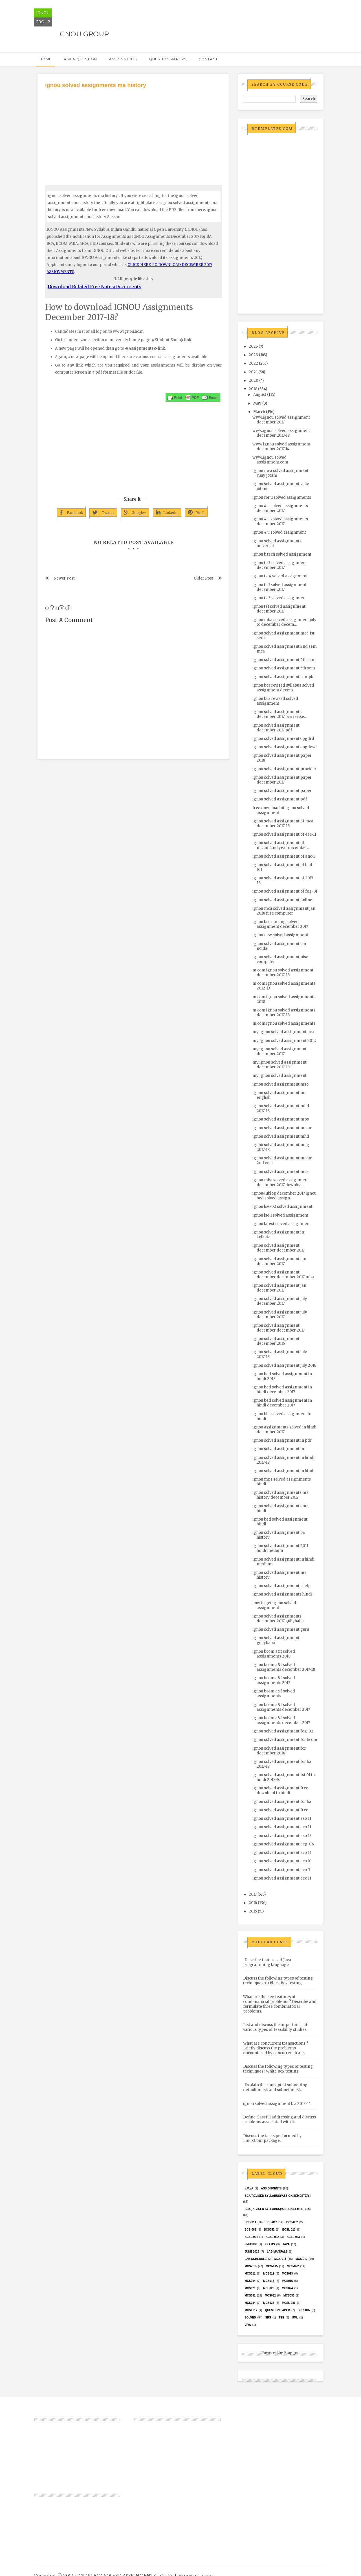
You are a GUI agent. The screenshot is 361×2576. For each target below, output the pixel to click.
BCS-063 (250, 2229)
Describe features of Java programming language (267, 1962)
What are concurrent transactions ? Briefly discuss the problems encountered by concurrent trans (275, 2048)
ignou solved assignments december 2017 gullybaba (278, 1618)
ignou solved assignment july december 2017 (279, 1301)
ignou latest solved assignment (281, 1223)
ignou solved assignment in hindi (283, 1470)
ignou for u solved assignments (281, 497)
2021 (253, 372)
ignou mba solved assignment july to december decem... (284, 622)
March (259, 411)
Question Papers (167, 59)
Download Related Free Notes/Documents (94, 286)
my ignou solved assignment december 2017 (279, 1051)
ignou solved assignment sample (283, 676)
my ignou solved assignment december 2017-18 (279, 1065)
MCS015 (268, 2280)
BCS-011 (250, 2222)
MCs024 (287, 2288)
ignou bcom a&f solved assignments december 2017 (281, 1707)
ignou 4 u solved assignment (279, 532)
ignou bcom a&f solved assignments (273, 1693)
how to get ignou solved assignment (274, 1605)
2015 (253, 1911)
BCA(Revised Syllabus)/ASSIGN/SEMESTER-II (278, 2209)
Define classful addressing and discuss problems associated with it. (279, 2119)
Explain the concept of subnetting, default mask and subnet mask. (275, 2087)
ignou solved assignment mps (280, 1119)
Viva (248, 2324)
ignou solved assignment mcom (282, 1128)
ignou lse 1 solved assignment (280, 1215)
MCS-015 (272, 2266)
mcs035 (268, 2302)
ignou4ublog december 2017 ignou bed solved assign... (284, 1196)
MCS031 (250, 2295)
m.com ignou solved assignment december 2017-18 (282, 972)
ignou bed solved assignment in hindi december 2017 (282, 1389)
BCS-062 (292, 2222)
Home (45, 59)
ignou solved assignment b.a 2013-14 (277, 2103)
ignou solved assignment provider (284, 769)
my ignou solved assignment (279, 1075)
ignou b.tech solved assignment (281, 554)
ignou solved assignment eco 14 (282, 1852)
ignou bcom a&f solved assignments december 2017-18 (283, 1667)
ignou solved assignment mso (280, 1084)
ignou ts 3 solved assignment (279, 598)
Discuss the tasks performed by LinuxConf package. (272, 2138)
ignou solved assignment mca (280, 1171)
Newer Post (64, 578)
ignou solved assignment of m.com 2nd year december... (280, 845)
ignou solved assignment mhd (280, 1136)
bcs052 (269, 2229)
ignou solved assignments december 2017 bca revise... (279, 714)
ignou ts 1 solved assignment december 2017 (279, 587)
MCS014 (250, 2280)
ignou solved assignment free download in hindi (280, 1790)
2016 (253, 1902)
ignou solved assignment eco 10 (282, 1861)
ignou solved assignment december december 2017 (278, 1248)
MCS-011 (280, 2258)
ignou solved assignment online (282, 900)
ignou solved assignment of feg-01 (284, 891)
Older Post (203, 578)
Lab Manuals (277, 2251)
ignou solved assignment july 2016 (284, 1365)
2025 (253, 346)
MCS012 (268, 2273)
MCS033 (288, 2295)
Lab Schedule (256, 2258)
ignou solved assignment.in (278, 1448)
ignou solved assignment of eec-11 (284, 834)
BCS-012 (271, 2222)
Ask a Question (80, 59)
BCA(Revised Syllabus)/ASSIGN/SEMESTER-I (278, 2195)
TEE (281, 2317)
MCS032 (270, 2295)
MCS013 (287, 2273)
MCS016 (287, 2280)
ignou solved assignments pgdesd (284, 747)
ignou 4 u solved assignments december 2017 (280, 508)
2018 (253, 389)
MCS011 (250, 2273)
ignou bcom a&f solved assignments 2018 (273, 1654)
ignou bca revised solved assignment (275, 701)
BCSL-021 (251, 2236)
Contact (208, 59)
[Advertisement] (133, 131)
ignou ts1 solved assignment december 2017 (278, 609)
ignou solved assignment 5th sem (283, 668)
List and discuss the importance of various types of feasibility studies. (275, 2027)
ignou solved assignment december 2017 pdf (276, 728)
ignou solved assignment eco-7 (281, 1869)
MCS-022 (293, 2266)
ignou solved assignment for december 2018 (279, 1751)
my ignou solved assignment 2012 (284, 1040)
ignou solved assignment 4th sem (284, 659)
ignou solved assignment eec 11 (281, 1878)
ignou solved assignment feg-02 (282, 1731)
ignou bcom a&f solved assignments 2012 (273, 1680)
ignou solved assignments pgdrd (283, 738)
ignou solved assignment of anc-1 (283, 856)
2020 (253, 380)
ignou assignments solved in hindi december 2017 (284, 1429)
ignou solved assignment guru (280, 1629)
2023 (253, 354)
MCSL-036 (288, 2302)
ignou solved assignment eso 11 (281, 1818)
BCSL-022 (272, 2236)
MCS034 (250, 2302)
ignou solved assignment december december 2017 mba (283, 1274)
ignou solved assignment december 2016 (276, 1341)
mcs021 (250, 2288)
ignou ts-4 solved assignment (280, 576)
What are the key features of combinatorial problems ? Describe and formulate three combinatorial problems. (279, 2004)
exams (270, 2244)
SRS (268, 2317)
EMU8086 (251, 2244)
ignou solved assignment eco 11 (281, 1827)
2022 (253, 363)
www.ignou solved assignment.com (270, 460)
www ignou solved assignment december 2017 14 (281, 446)
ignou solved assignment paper (282, 790)
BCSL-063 (293, 2236)
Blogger (291, 2352)
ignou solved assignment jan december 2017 (279, 1261)
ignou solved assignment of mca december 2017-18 (282, 823)
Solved (250, 2317)
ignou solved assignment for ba (281, 1801)
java (286, 2244)
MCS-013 (250, 2266)
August (259, 394)
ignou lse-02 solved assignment (282, 1206)
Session (304, 2310)
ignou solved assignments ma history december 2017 (280, 1495)
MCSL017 (251, 2310)
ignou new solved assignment (280, 935)
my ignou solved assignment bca (283, 1031)
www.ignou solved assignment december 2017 (281, 420)
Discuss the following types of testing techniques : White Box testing (278, 2069)
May (257, 403)
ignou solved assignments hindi (282, 1594)
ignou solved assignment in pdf (282, 1440)
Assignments (123, 59)
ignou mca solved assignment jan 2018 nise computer (283, 911)
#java (249, 2188)
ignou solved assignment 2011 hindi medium (280, 1548)
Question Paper (277, 2310)
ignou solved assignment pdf (279, 799)
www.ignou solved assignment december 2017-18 (281, 433)
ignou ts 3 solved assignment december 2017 (279, 565)
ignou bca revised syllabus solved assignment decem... (283, 688)
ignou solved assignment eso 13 (282, 1835)
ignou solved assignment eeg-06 (283, 1844)
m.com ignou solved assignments (283, 1023)
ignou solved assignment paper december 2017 (282, 780)
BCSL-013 (289, 2229)
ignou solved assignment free (280, 1810)
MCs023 (268, 2288)
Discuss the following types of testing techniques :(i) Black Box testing (278, 1980)
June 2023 (252, 2251)
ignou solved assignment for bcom (284, 1739)
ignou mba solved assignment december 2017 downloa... (280, 1182)
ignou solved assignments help (281, 1585)
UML (295, 2317)
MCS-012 (301, 2258)
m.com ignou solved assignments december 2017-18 (283, 1012)
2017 (253, 1894)
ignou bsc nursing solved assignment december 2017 (280, 924)
